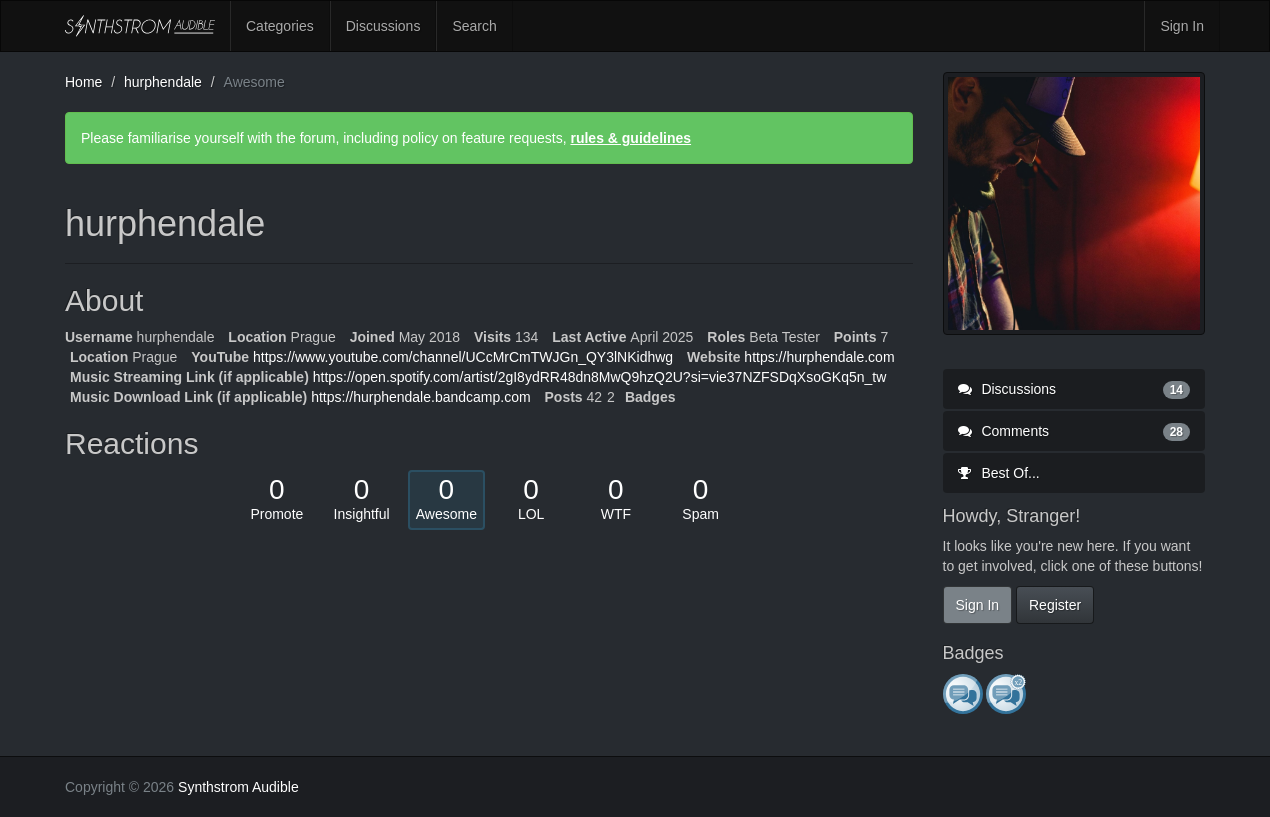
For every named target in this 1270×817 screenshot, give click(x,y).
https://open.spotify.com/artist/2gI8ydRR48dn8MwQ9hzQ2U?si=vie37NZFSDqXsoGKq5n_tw (600, 377)
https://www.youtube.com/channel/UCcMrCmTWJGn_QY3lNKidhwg (463, 357)
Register (1055, 605)
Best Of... (999, 473)
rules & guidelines (630, 138)
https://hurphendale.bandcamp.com (420, 397)
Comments (1074, 431)
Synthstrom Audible (140, 26)
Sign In (1182, 26)
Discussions (383, 26)
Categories (280, 26)
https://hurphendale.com (819, 357)
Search (474, 26)
